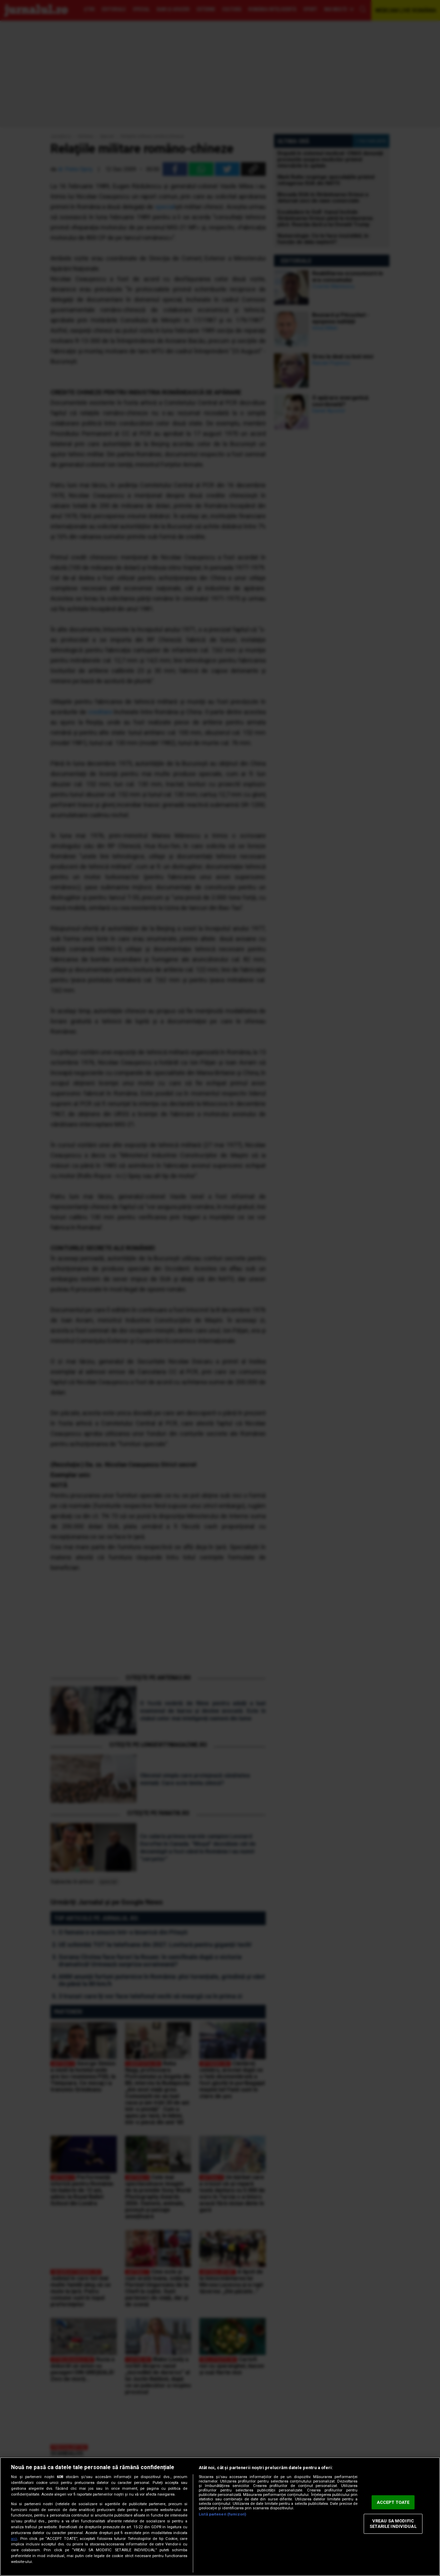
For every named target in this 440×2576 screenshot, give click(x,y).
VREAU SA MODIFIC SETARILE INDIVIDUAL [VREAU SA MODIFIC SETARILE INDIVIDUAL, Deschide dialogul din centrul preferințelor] (393, 2524)
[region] (220, 2516)
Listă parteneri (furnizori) (222, 2514)
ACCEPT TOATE (393, 2502)
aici (14, 2538)
